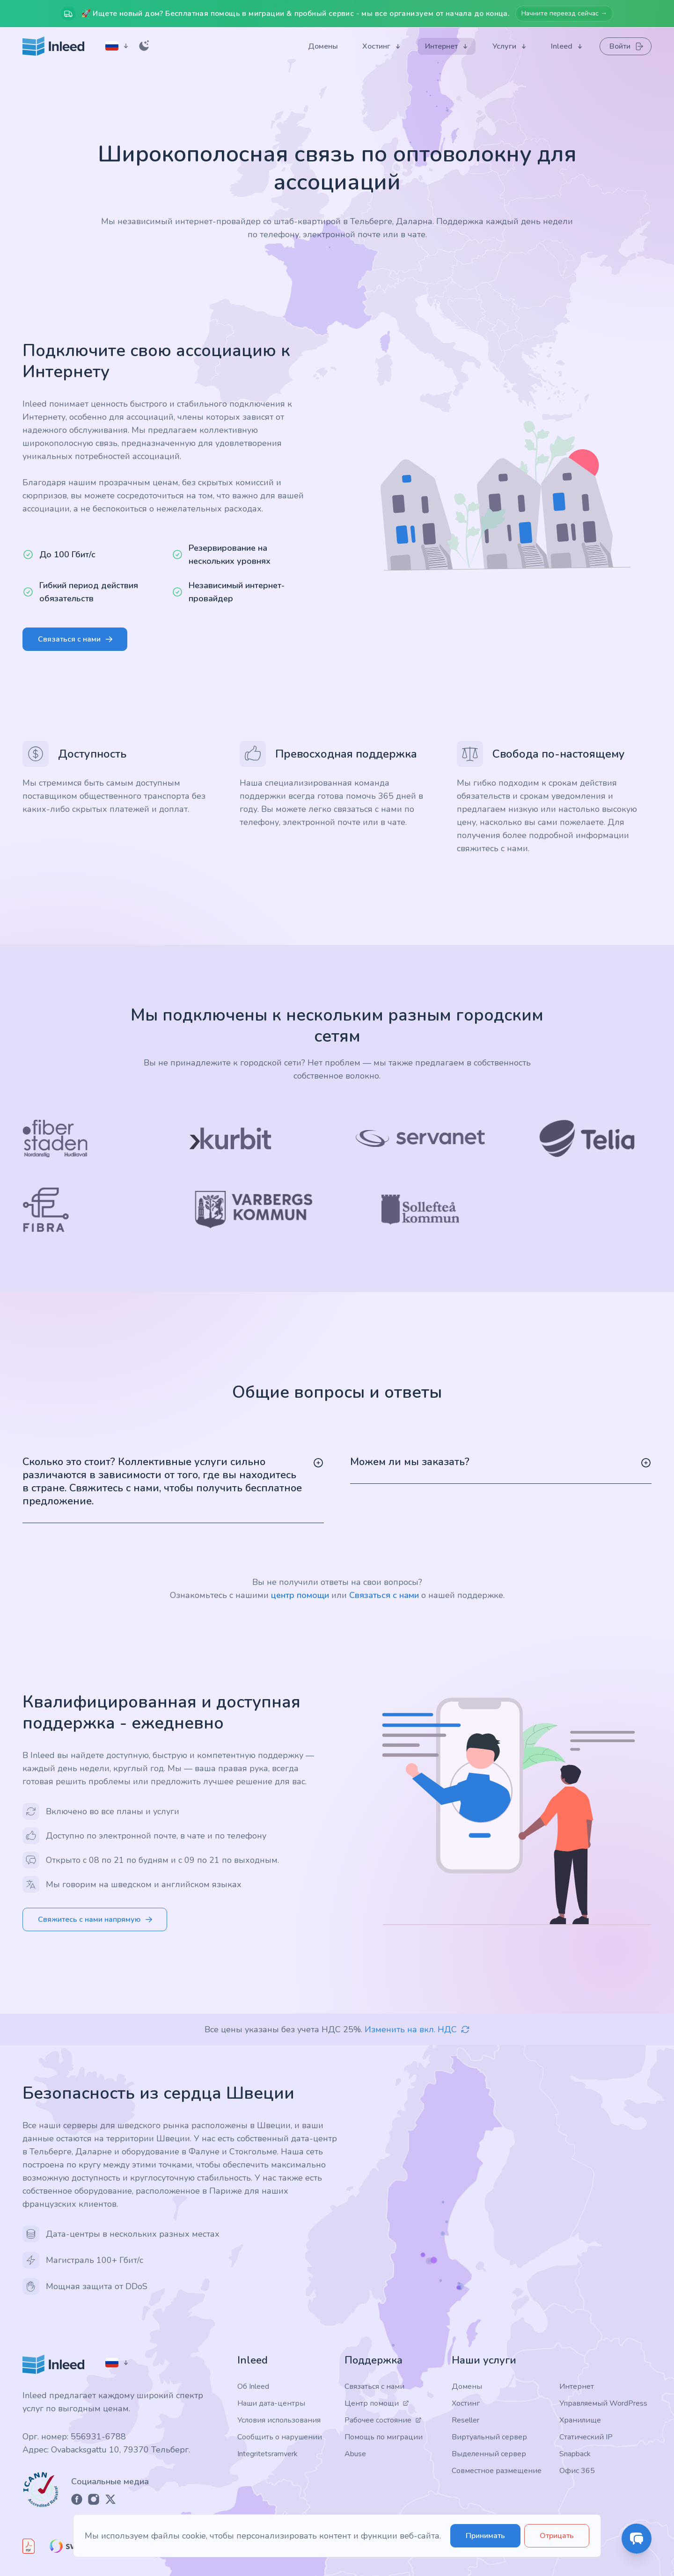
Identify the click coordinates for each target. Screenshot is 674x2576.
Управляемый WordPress (603, 2403)
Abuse (355, 2454)
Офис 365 (577, 2471)
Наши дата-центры (271, 2403)
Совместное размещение (497, 2471)
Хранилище (580, 2420)
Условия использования (279, 2420)
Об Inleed (253, 2386)
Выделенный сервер (489, 2454)
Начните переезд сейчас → (564, 13)
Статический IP (586, 2437)
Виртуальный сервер (489, 2437)
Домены (467, 2386)
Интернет (576, 2386)
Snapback (575, 2454)
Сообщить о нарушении (279, 2437)
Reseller (465, 2420)
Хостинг (466, 2403)
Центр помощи (376, 2403)
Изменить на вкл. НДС (417, 2029)
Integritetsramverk (267, 2454)
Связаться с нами (384, 1595)
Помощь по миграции (383, 2437)
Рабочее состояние (383, 2420)
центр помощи (300, 1595)
